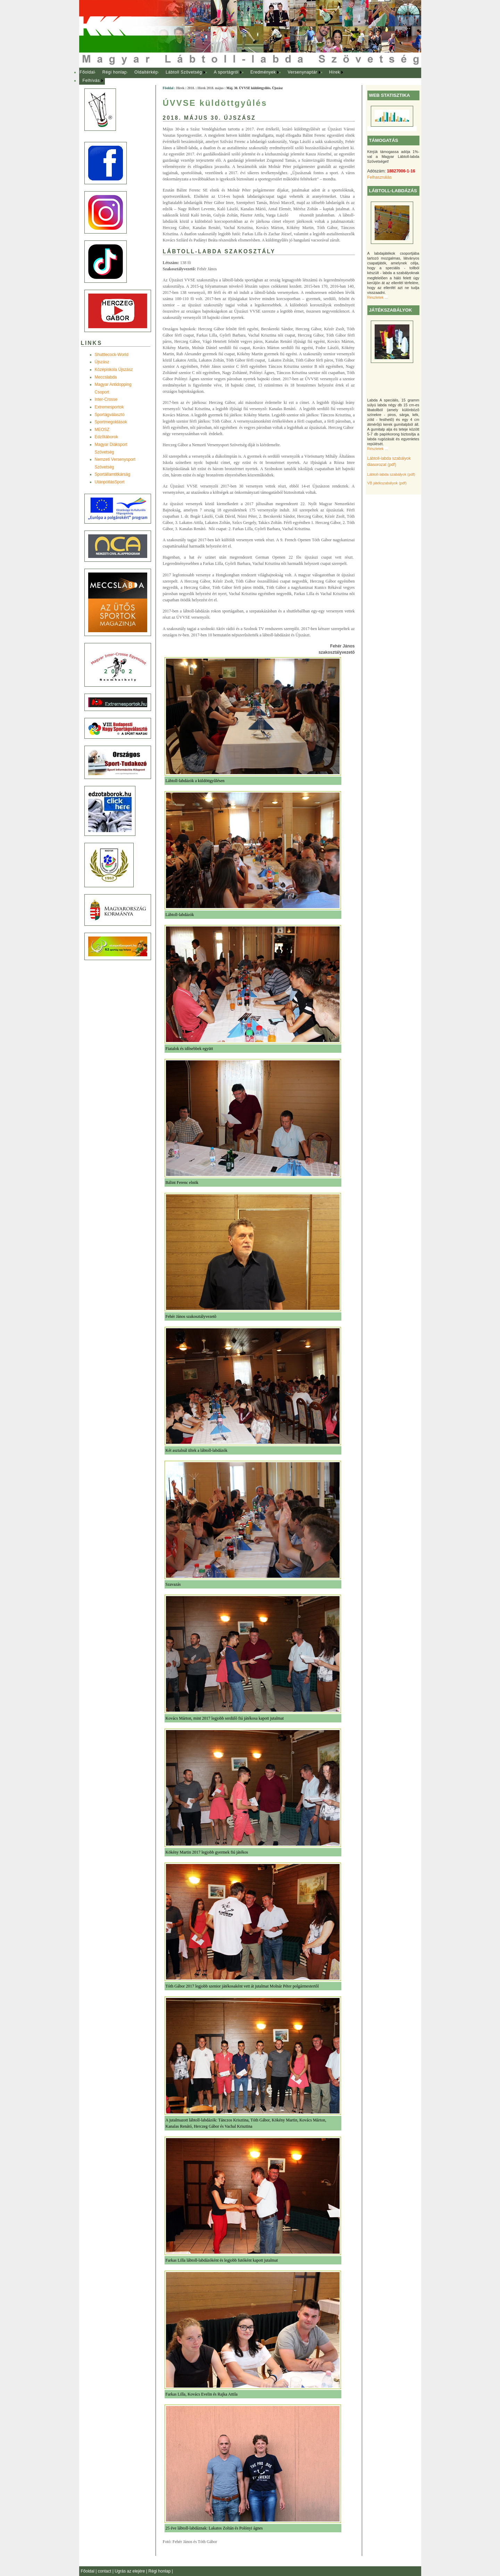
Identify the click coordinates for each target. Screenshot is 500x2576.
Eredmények (263, 72)
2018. (191, 88)
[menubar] (218, 76)
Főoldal (87, 72)
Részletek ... (377, 297)
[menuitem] (87, 72)
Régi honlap (114, 72)
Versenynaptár (302, 72)
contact (105, 2571)
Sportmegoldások (111, 422)
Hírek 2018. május (211, 88)
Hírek (334, 72)
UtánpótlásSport (110, 482)
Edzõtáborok (106, 436)
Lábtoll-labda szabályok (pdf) (391, 474)
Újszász (102, 361)
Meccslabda (106, 377)
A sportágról (226, 72)
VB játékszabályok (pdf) (387, 483)
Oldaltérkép (146, 72)
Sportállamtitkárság (113, 474)
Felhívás (91, 80)
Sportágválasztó (110, 414)
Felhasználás (379, 177)
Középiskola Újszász (114, 369)
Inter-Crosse (106, 399)
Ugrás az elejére (130, 2571)
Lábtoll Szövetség (184, 72)
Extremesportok (109, 407)
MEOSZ (102, 429)
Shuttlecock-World (111, 354)
